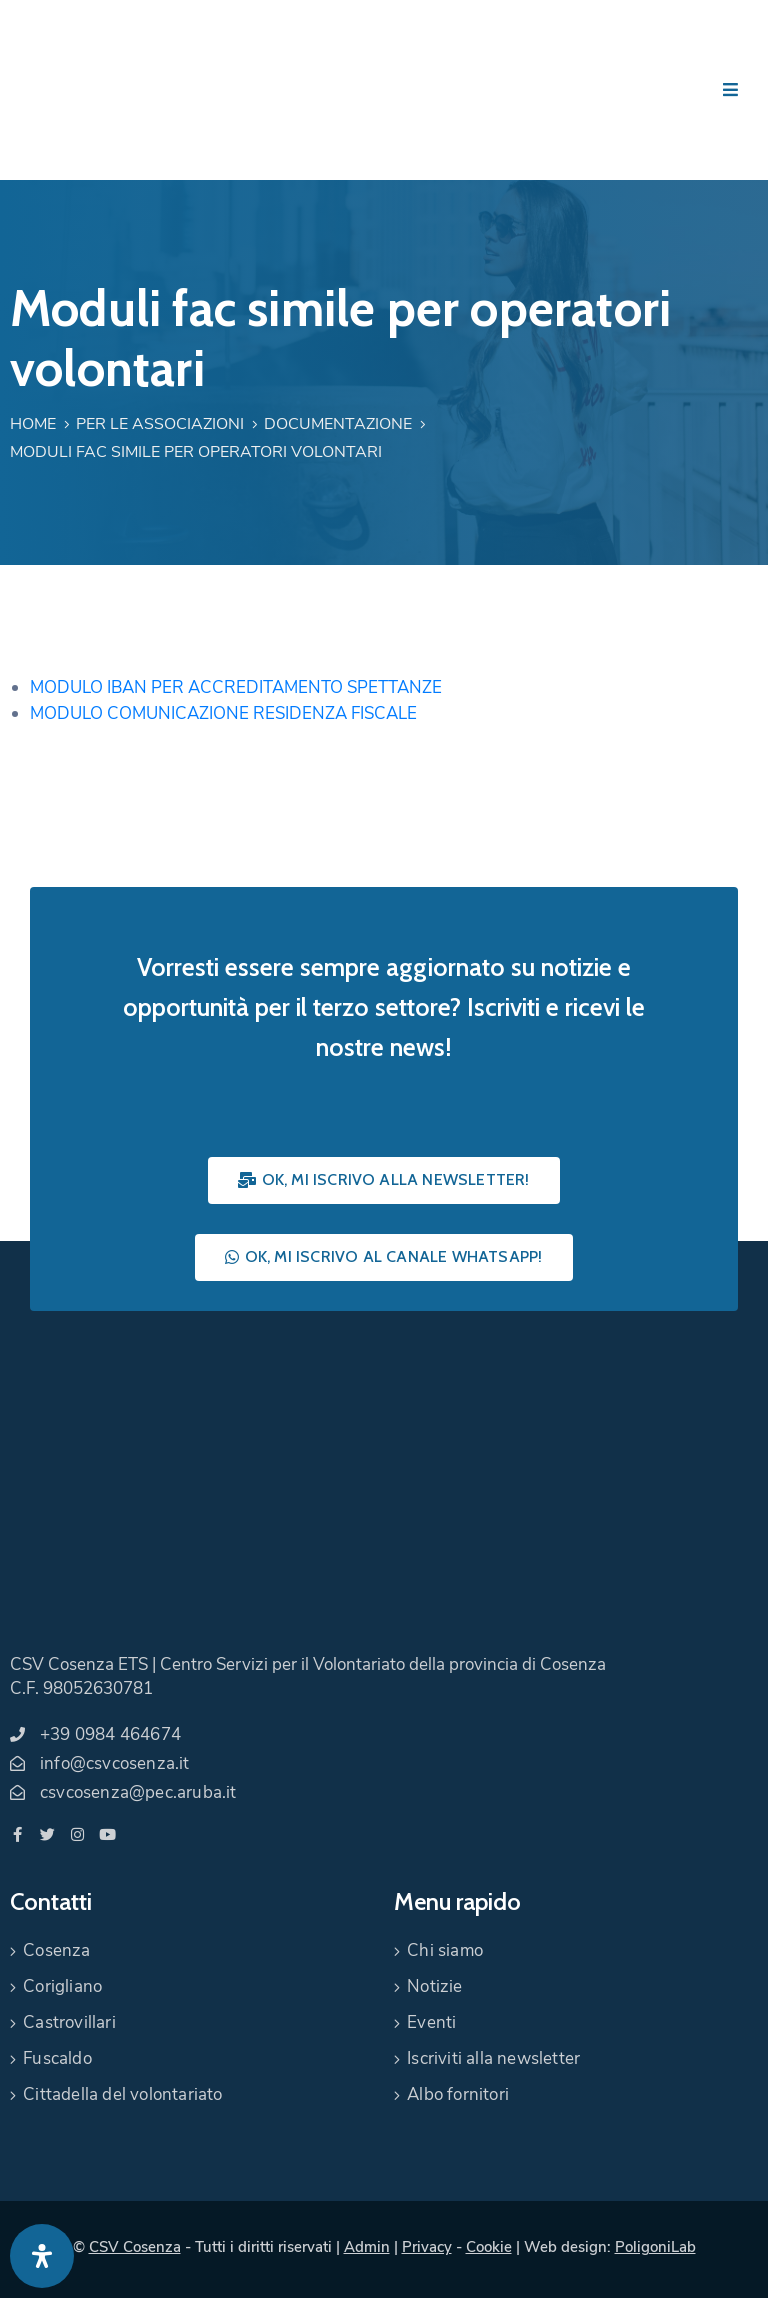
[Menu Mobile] (730, 90)
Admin (367, 2247)
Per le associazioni (160, 424)
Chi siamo (445, 1950)
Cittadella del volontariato (122, 2094)
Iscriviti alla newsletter (493, 2058)
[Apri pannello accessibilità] (42, 2256)
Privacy (427, 2247)
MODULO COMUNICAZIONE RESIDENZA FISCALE (223, 713)
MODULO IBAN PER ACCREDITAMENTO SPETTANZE (236, 687)
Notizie (434, 1986)
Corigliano (62, 1986)
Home (33, 424)
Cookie (489, 2247)
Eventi (431, 2022)
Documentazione (338, 424)
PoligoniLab (655, 2247)
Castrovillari (69, 2022)
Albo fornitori (458, 2094)
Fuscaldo (57, 2058)
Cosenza (56, 1950)
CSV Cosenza (135, 2247)
